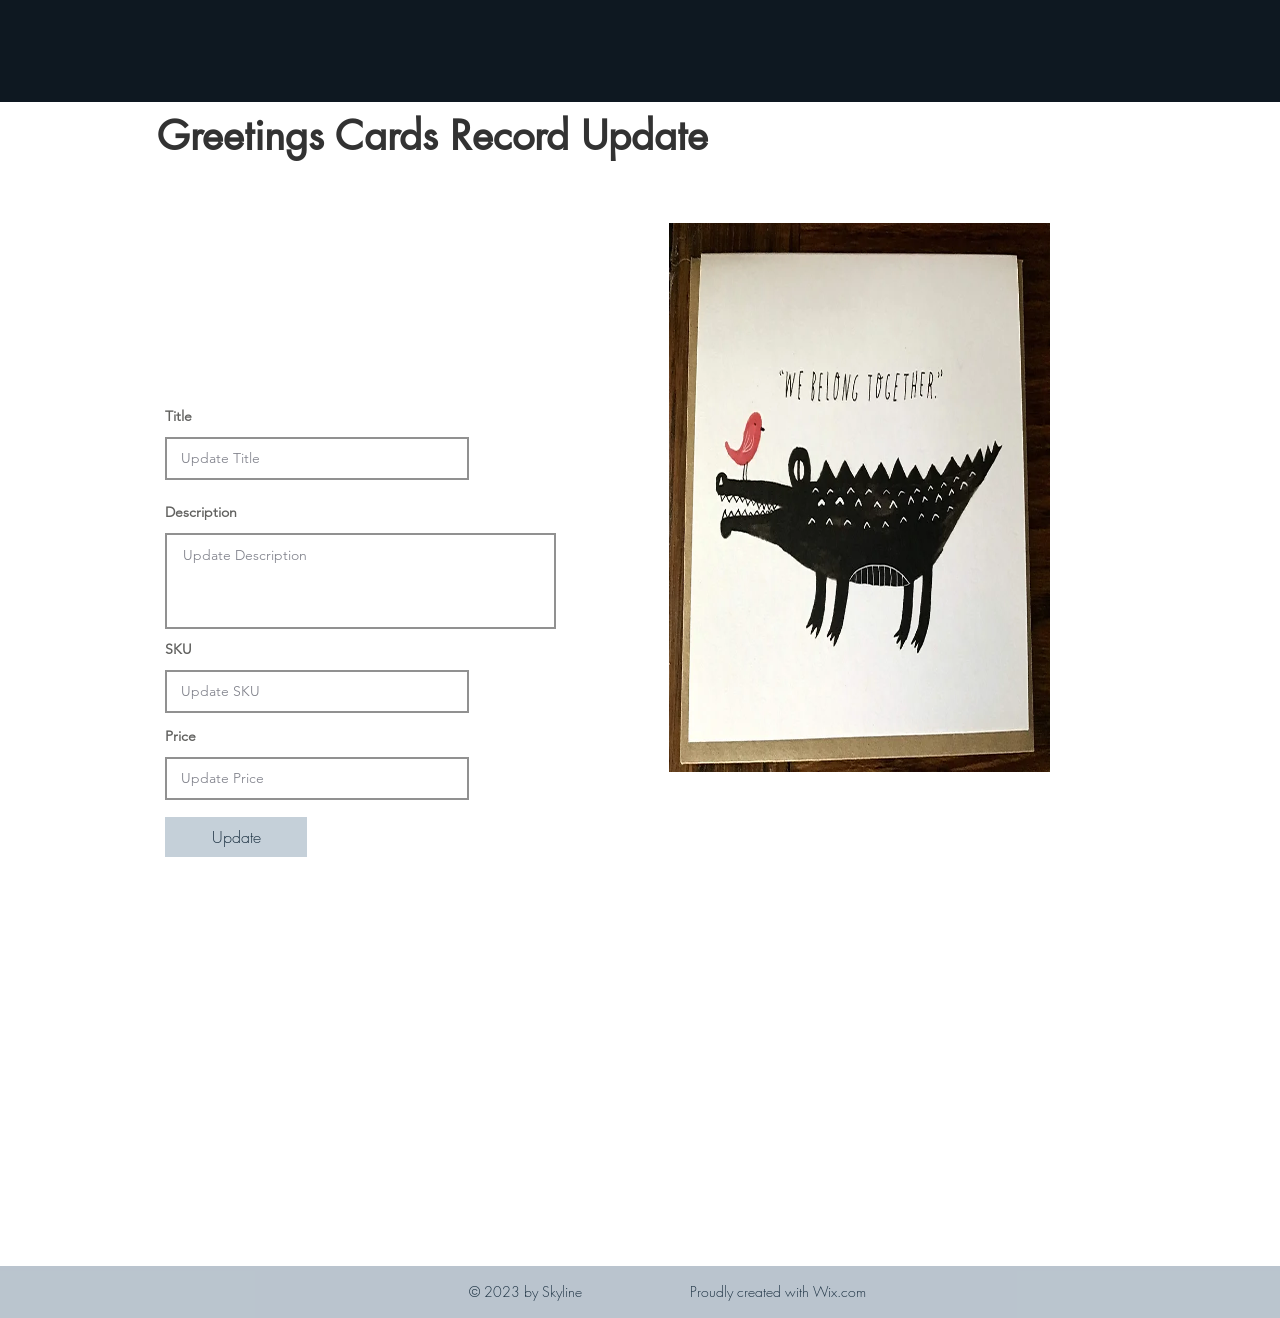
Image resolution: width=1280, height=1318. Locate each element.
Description (201, 512)
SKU (178, 649)
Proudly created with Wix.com (778, 1291)
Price (180, 736)
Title (178, 416)
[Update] (236, 837)
